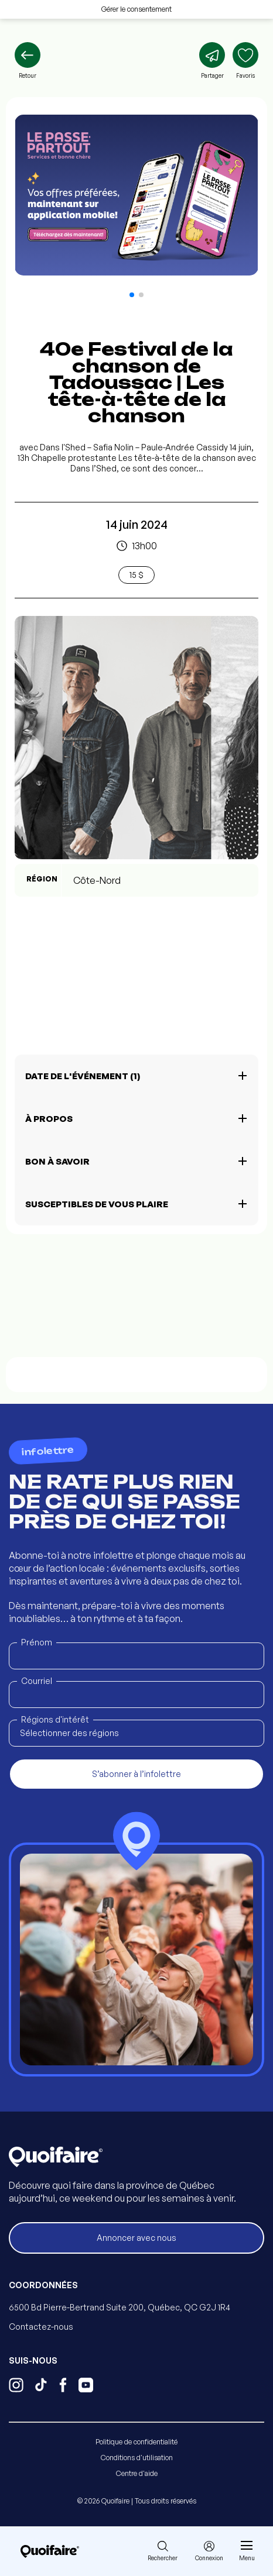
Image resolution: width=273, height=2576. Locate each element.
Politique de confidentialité (136, 2441)
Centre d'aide (137, 2473)
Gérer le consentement (136, 9)
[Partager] (212, 61)
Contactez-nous (41, 2327)
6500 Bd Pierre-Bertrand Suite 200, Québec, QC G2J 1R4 (119, 2307)
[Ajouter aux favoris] (245, 61)
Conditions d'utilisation (137, 2457)
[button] (131, 294)
